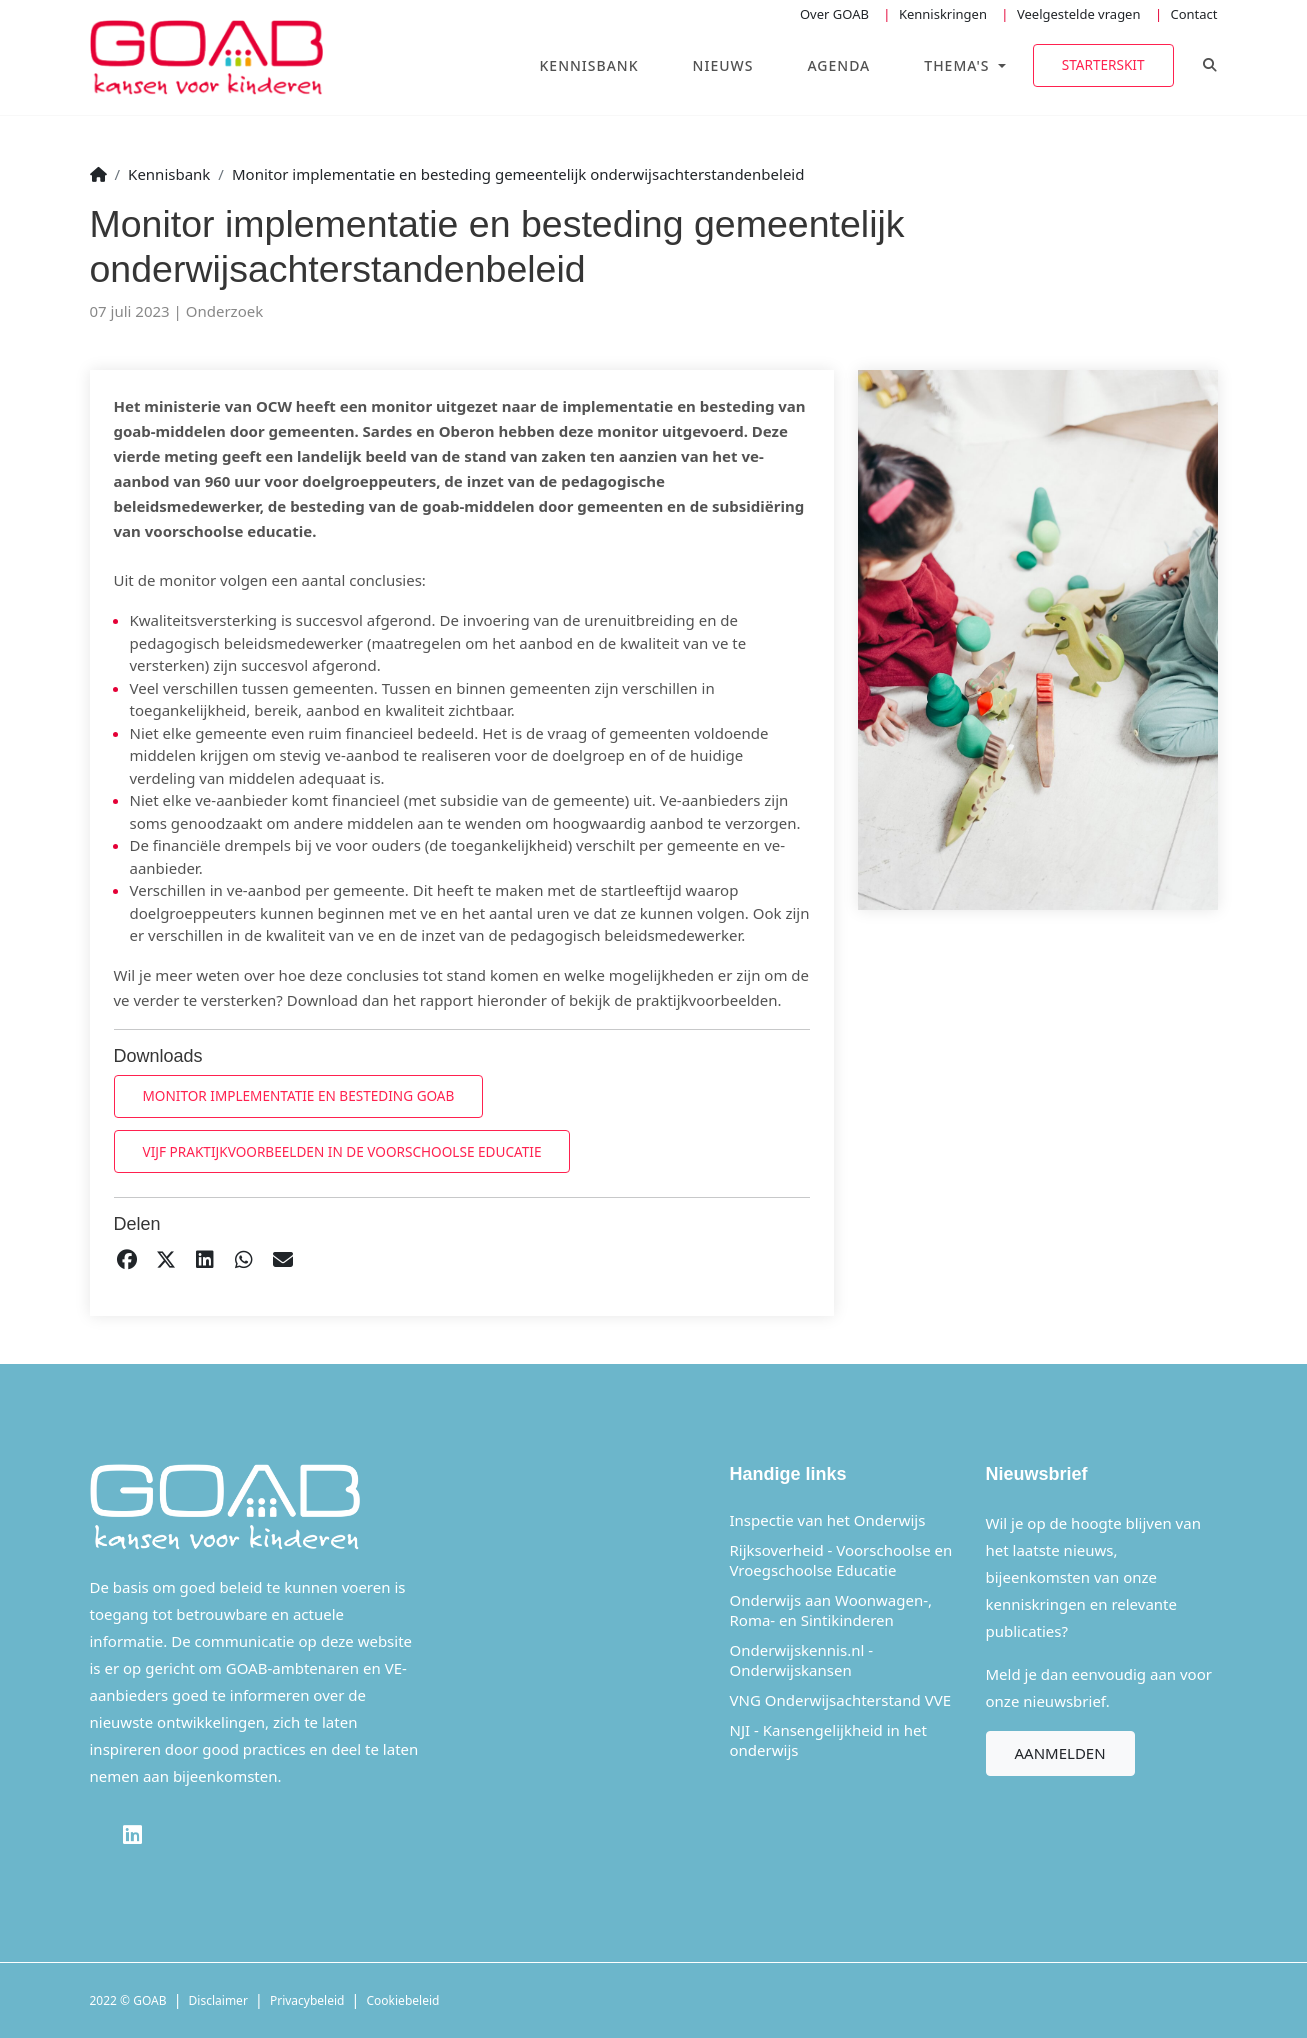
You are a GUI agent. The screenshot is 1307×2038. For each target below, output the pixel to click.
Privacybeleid (307, 2000)
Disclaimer (218, 2000)
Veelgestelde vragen (1079, 14)
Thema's (959, 65)
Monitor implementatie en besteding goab (299, 1095)
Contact (1193, 14)
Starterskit (1103, 64)
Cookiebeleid (403, 2000)
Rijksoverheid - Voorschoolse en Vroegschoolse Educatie (841, 1560)
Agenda (838, 65)
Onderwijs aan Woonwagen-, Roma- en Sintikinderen (831, 1610)
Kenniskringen (943, 14)
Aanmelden (1060, 1753)
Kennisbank (589, 65)
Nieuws (723, 65)
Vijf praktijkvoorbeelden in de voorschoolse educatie (342, 1151)
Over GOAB (834, 14)
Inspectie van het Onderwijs (828, 1520)
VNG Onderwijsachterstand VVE (841, 1700)
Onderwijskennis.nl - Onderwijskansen (802, 1660)
